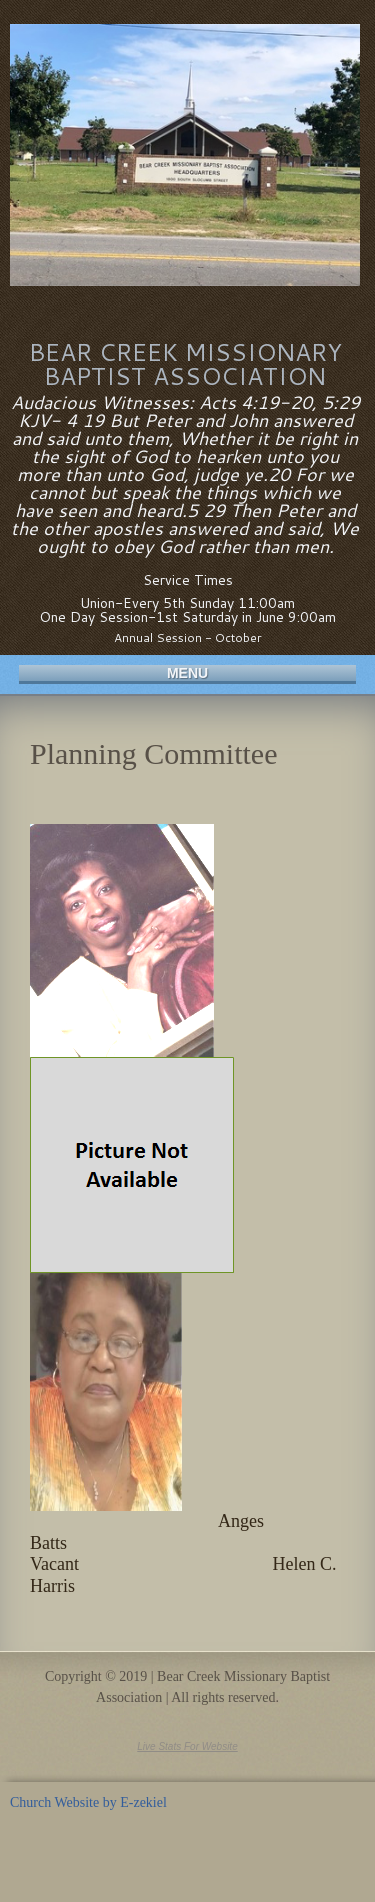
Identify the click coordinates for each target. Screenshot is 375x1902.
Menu (187, 673)
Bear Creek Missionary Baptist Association (185, 364)
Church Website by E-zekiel (88, 1802)
